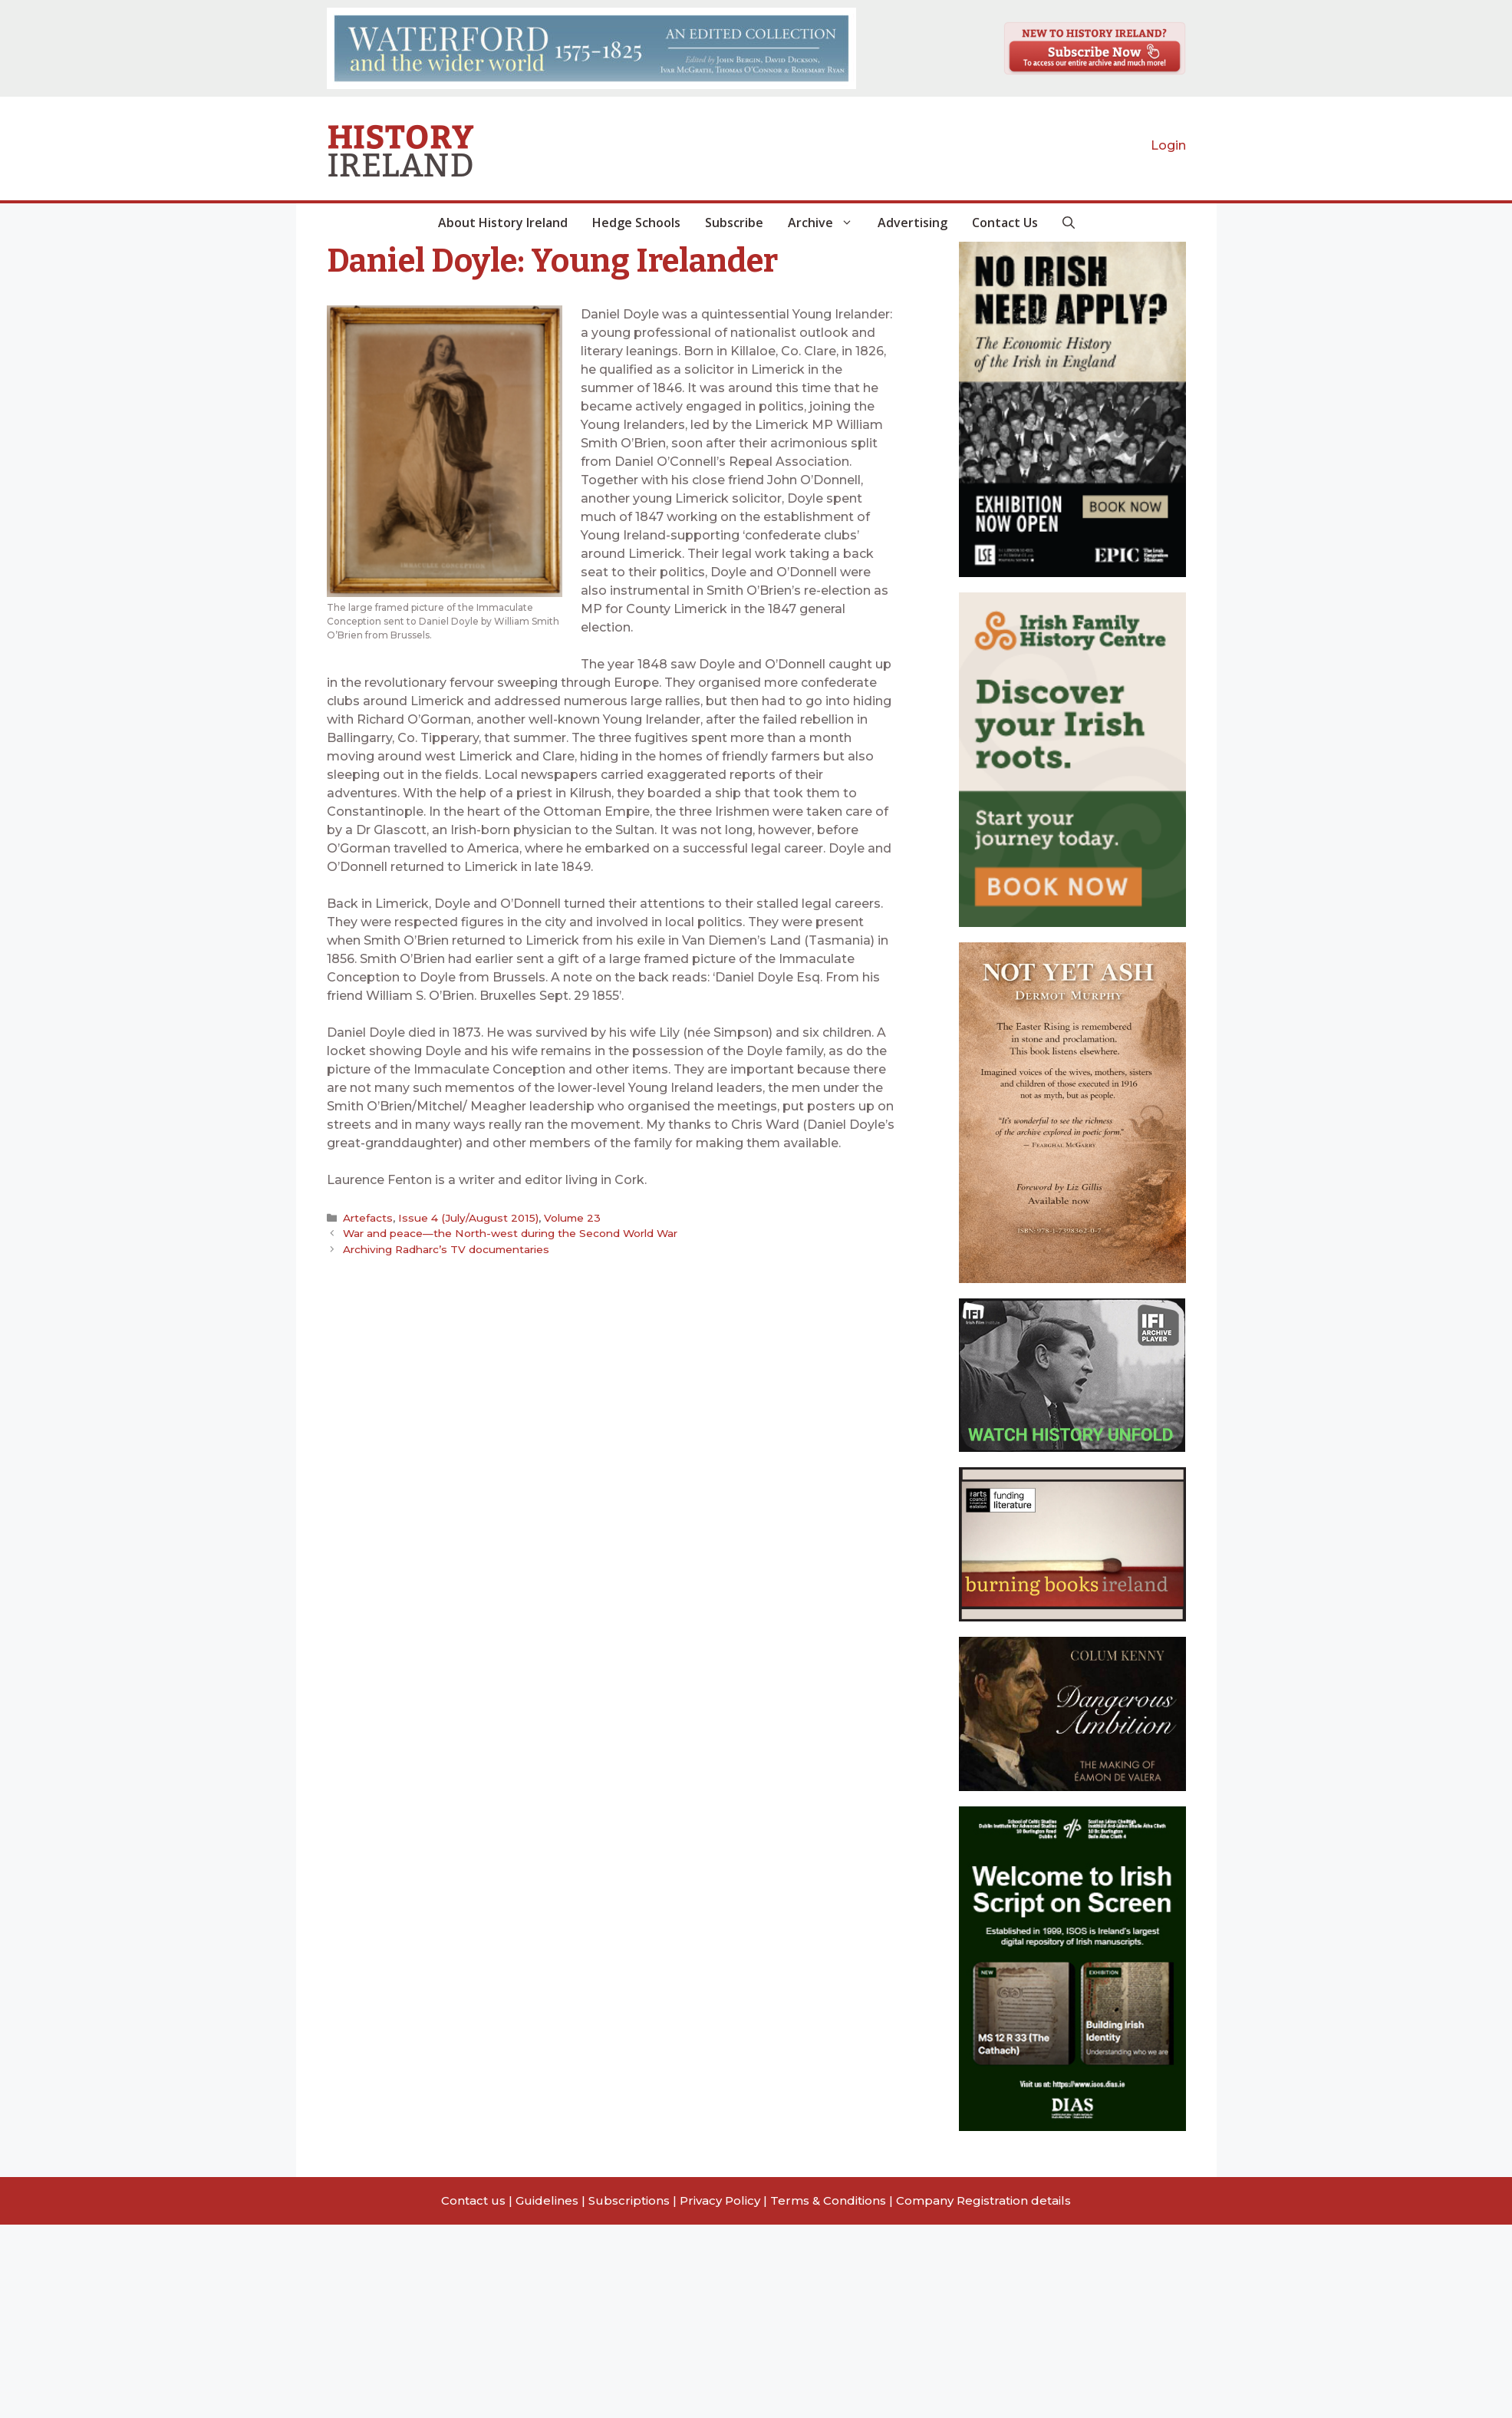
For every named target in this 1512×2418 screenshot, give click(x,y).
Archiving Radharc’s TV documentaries (445, 1249)
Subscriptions (629, 2200)
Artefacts (368, 1218)
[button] (1068, 222)
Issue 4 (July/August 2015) (466, 1218)
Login (1168, 145)
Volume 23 (567, 1218)
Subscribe (734, 222)
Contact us (473, 2200)
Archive (826, 222)
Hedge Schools (636, 222)
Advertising (912, 222)
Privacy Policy (720, 2200)
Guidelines (547, 2200)
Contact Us (1005, 222)
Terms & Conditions (828, 2200)
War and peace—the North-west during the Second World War (509, 1233)
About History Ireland (503, 222)
